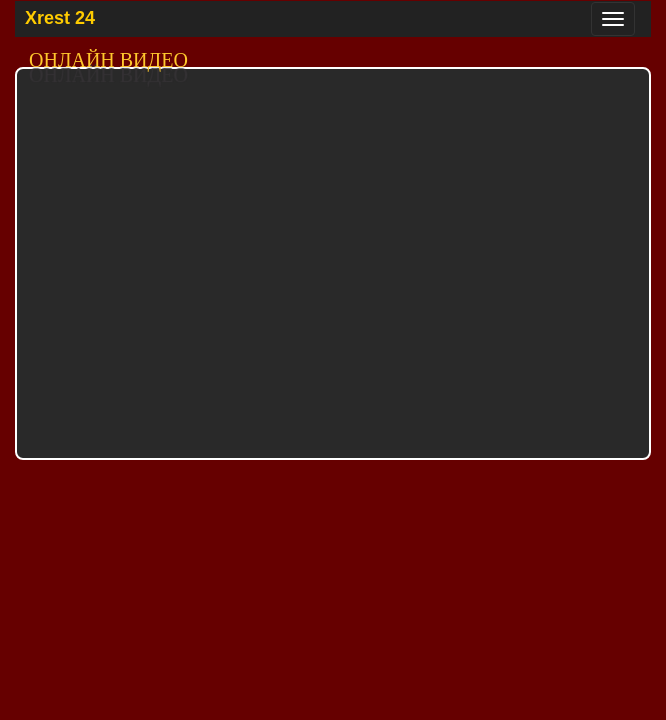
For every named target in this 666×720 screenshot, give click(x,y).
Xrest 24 (60, 18)
